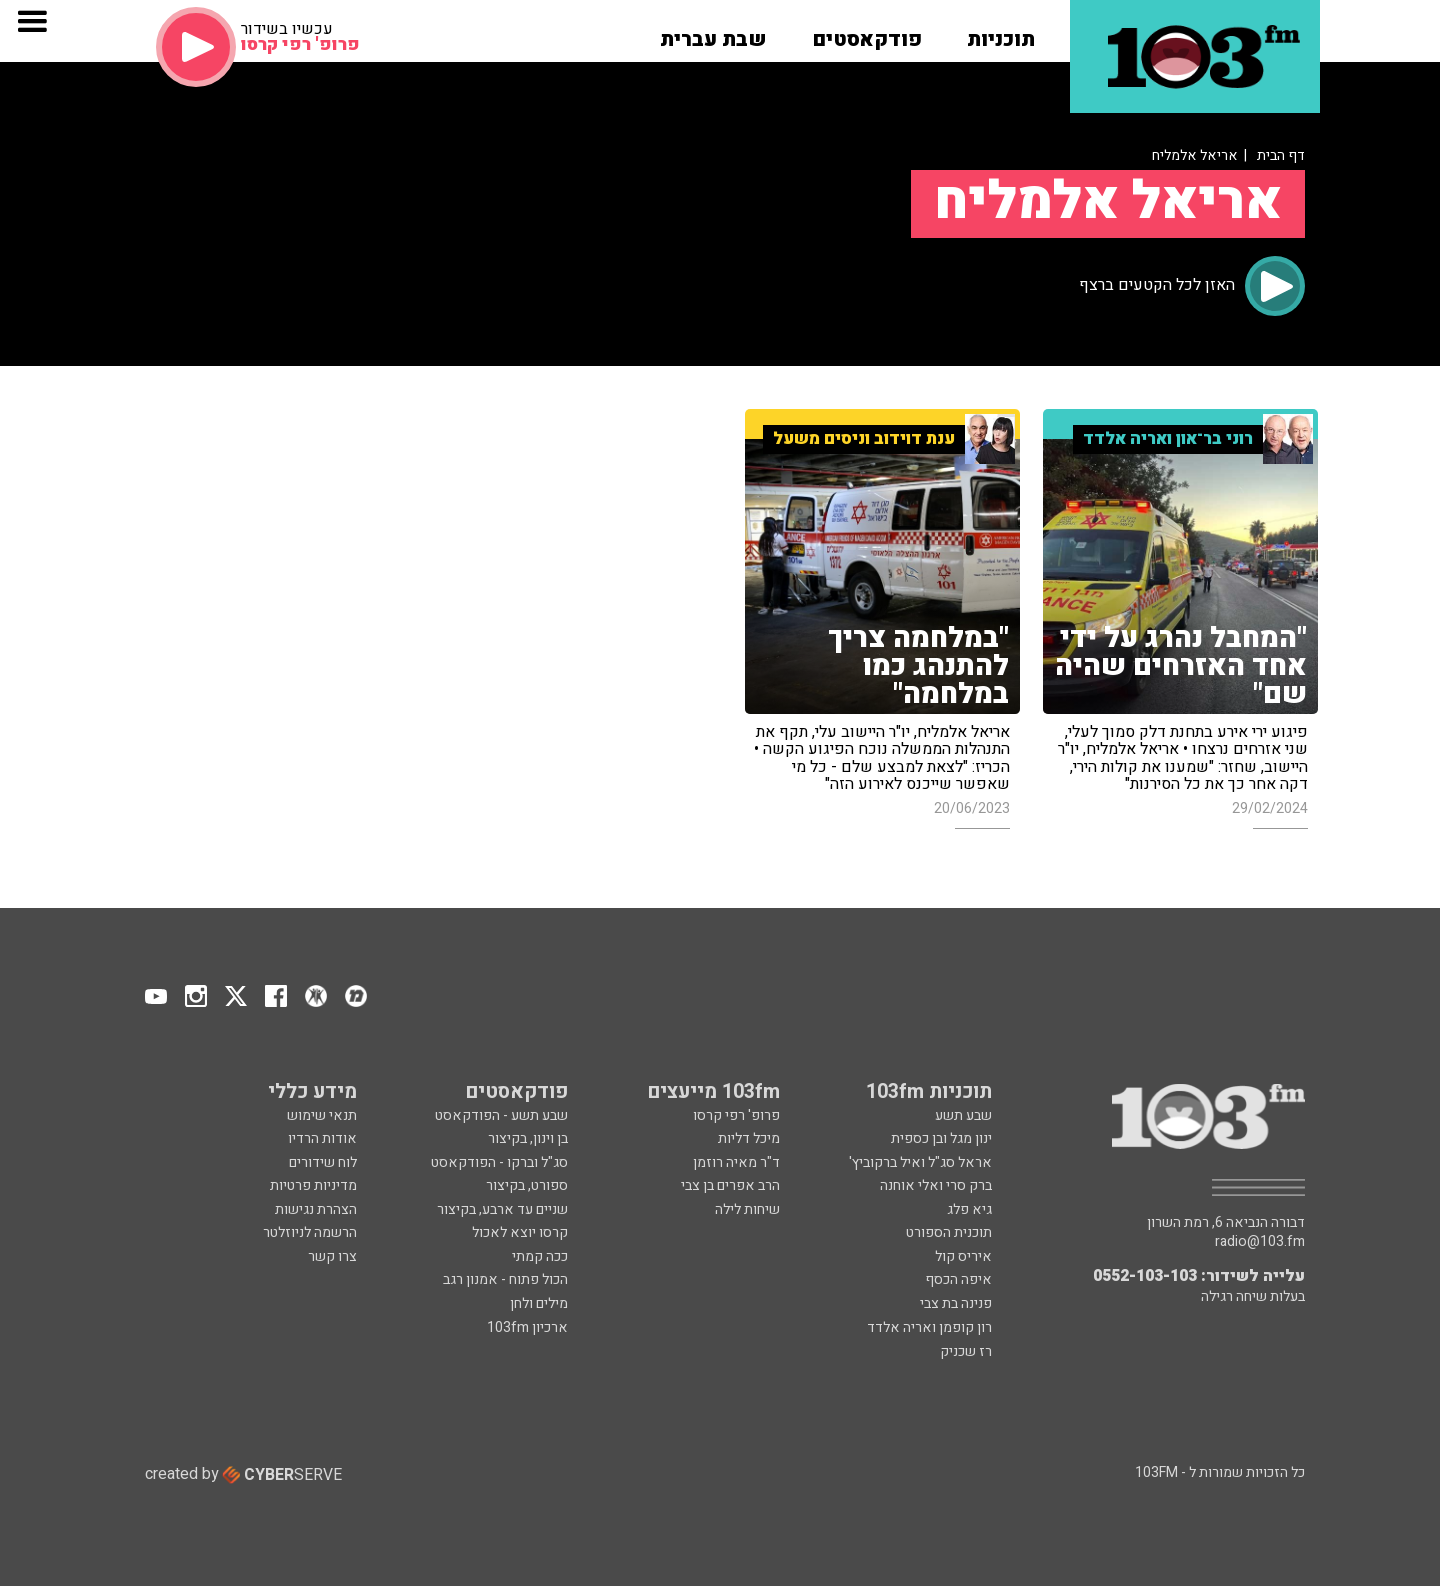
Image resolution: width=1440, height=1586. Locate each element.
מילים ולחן (539, 1303)
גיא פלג (969, 1209)
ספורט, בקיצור (527, 1185)
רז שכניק (966, 1351)
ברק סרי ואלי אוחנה (936, 1185)
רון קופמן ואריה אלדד (929, 1327)
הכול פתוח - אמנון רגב (505, 1279)
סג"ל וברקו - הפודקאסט (499, 1162)
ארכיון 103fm (527, 1327)
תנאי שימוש (322, 1115)
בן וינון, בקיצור (528, 1138)
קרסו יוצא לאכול (520, 1232)
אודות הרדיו (322, 1138)
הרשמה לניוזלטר (310, 1232)
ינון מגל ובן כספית (941, 1138)
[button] (1001, 33)
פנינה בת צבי (956, 1303)
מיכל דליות (749, 1138)
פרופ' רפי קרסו (736, 1115)
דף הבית (1281, 155)
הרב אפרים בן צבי (730, 1185)
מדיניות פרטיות (313, 1185)
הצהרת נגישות (316, 1209)
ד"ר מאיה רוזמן (736, 1162)
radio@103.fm (1260, 1242)
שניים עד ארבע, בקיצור (502, 1209)
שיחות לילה (747, 1209)
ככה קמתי (540, 1256)
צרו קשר (332, 1256)
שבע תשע (963, 1115)
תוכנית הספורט (949, 1232)
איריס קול (963, 1256)
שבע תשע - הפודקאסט (501, 1115)
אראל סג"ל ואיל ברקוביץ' (920, 1162)
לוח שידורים (323, 1162)
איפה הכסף (958, 1279)
